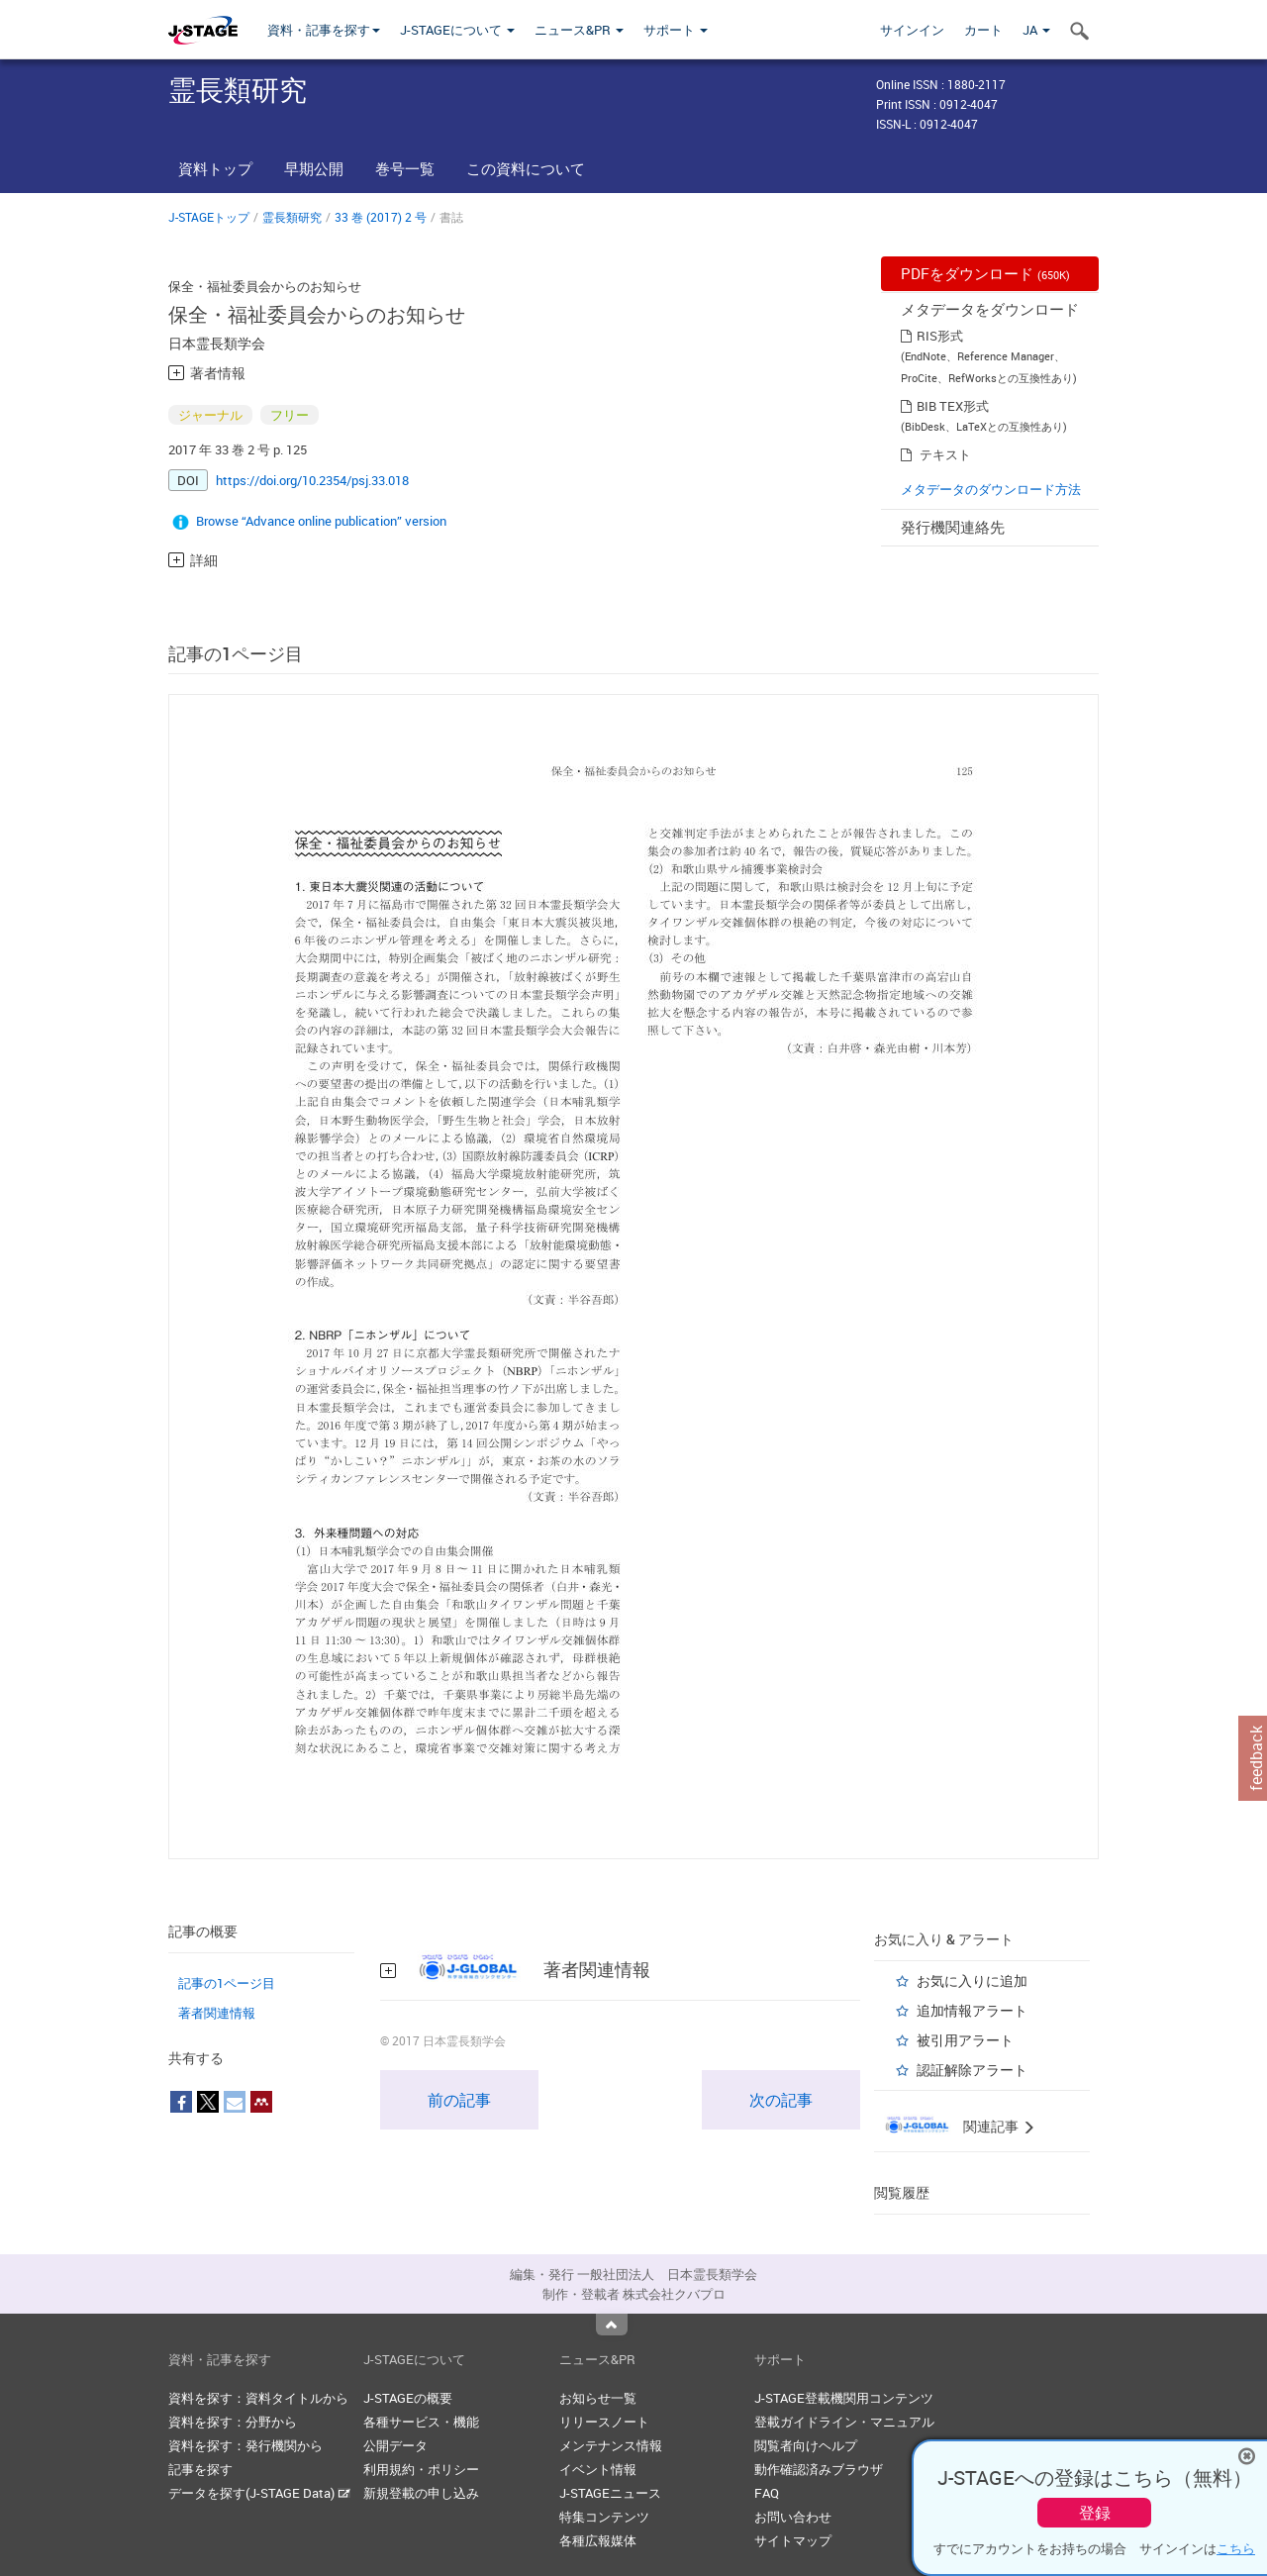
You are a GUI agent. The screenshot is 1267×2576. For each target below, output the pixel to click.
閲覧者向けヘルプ (805, 2445)
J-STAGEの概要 (407, 2398)
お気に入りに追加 (972, 1980)
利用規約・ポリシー (421, 2469)
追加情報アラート (972, 2010)
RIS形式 (940, 336)
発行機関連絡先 (953, 527)
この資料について (525, 168)
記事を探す (200, 2469)
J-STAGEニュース (610, 2493)
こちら (1236, 2548)
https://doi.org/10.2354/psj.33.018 (312, 480)
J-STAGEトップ (208, 217)
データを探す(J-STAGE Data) (259, 2493)
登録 (1095, 2513)
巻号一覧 (405, 168)
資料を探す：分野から (232, 2421)
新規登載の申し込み (421, 2493)
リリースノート (604, 2421)
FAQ (766, 2493)
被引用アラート (965, 2040)
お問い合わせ (792, 2517)
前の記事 (459, 2100)
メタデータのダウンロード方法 (991, 489)
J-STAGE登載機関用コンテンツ (843, 2398)
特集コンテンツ (604, 2517)
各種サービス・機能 (421, 2421)
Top (612, 2324)
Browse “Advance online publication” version (321, 521)
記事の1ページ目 (226, 1983)
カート (983, 30)
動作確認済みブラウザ (818, 2469)
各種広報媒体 (597, 2540)
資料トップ (215, 168)
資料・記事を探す (323, 30)
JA (1036, 30)
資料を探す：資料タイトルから (258, 2398)
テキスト (945, 454)
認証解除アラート (972, 2069)
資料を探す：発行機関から (245, 2445)
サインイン (912, 30)
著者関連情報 (216, 2013)
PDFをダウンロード (985, 273)
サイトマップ (792, 2540)
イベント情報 (597, 2469)
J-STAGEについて (457, 30)
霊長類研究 (292, 217)
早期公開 (313, 168)
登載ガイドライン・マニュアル (844, 2421)
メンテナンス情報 (610, 2445)
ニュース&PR (579, 30)
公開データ (395, 2445)
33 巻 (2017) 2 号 (381, 217)
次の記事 (781, 2100)
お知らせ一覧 (597, 2398)
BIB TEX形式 (953, 406)
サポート (675, 30)
